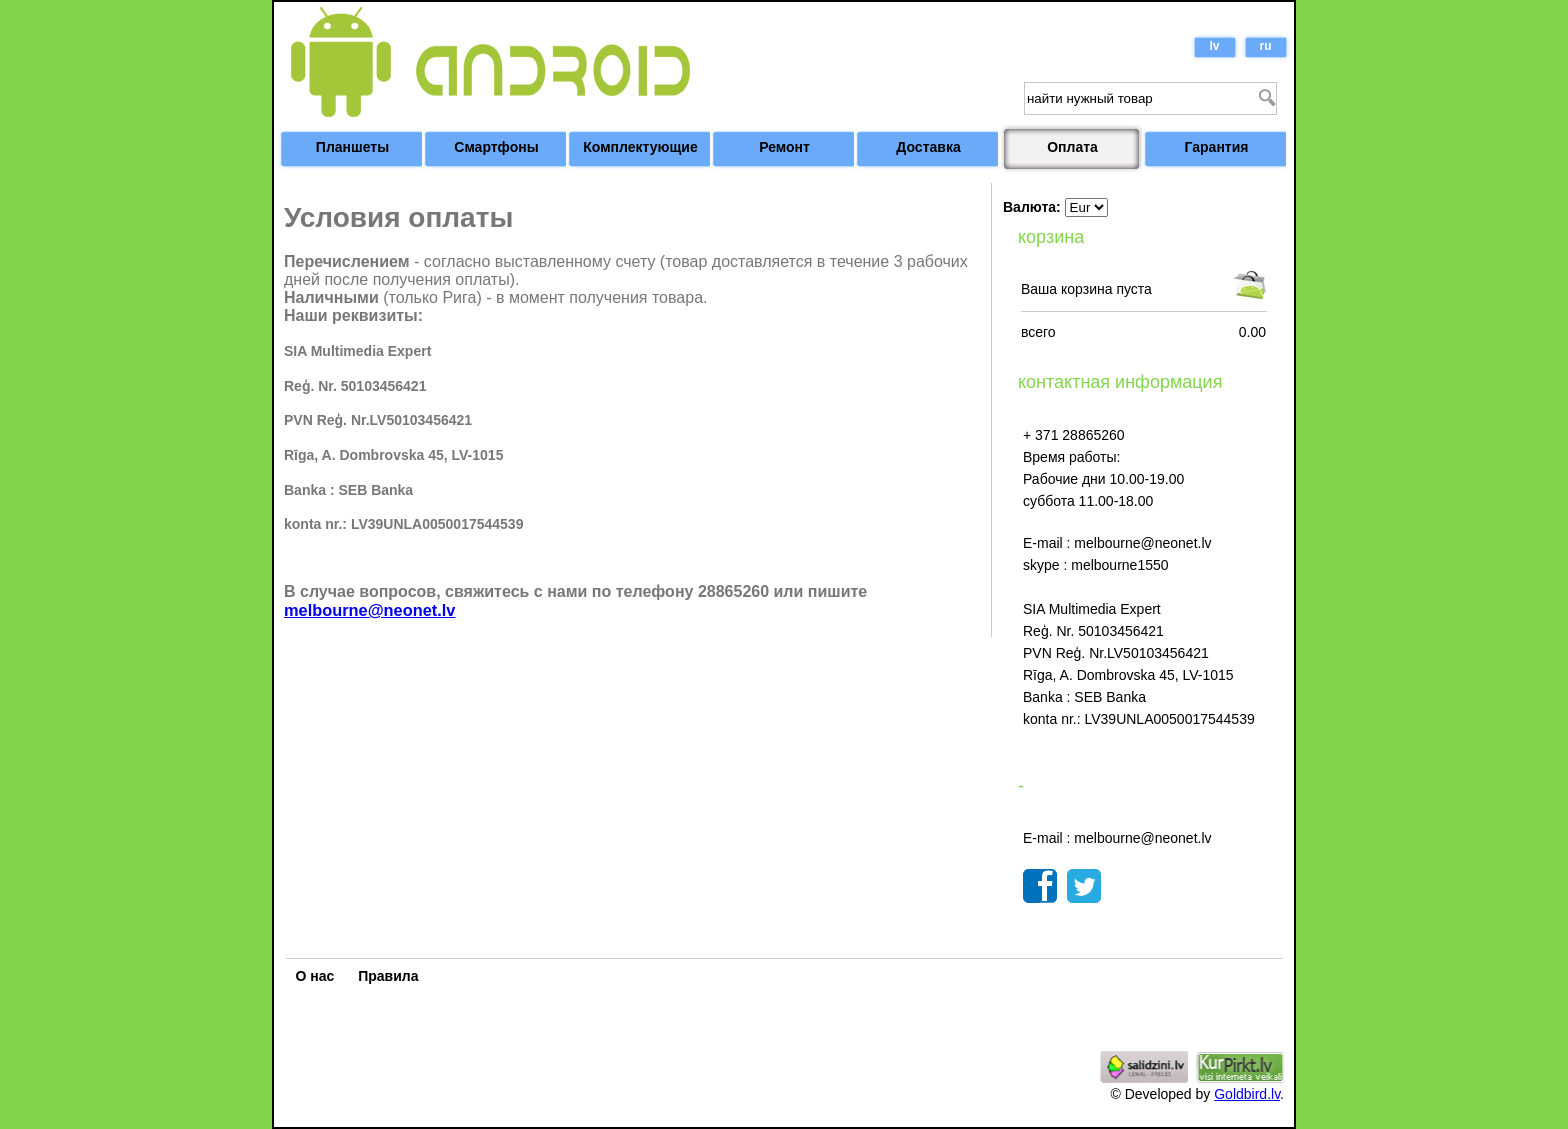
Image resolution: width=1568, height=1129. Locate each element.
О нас (315, 976)
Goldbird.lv (1247, 1094)
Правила (388, 976)
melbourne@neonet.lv (369, 610)
